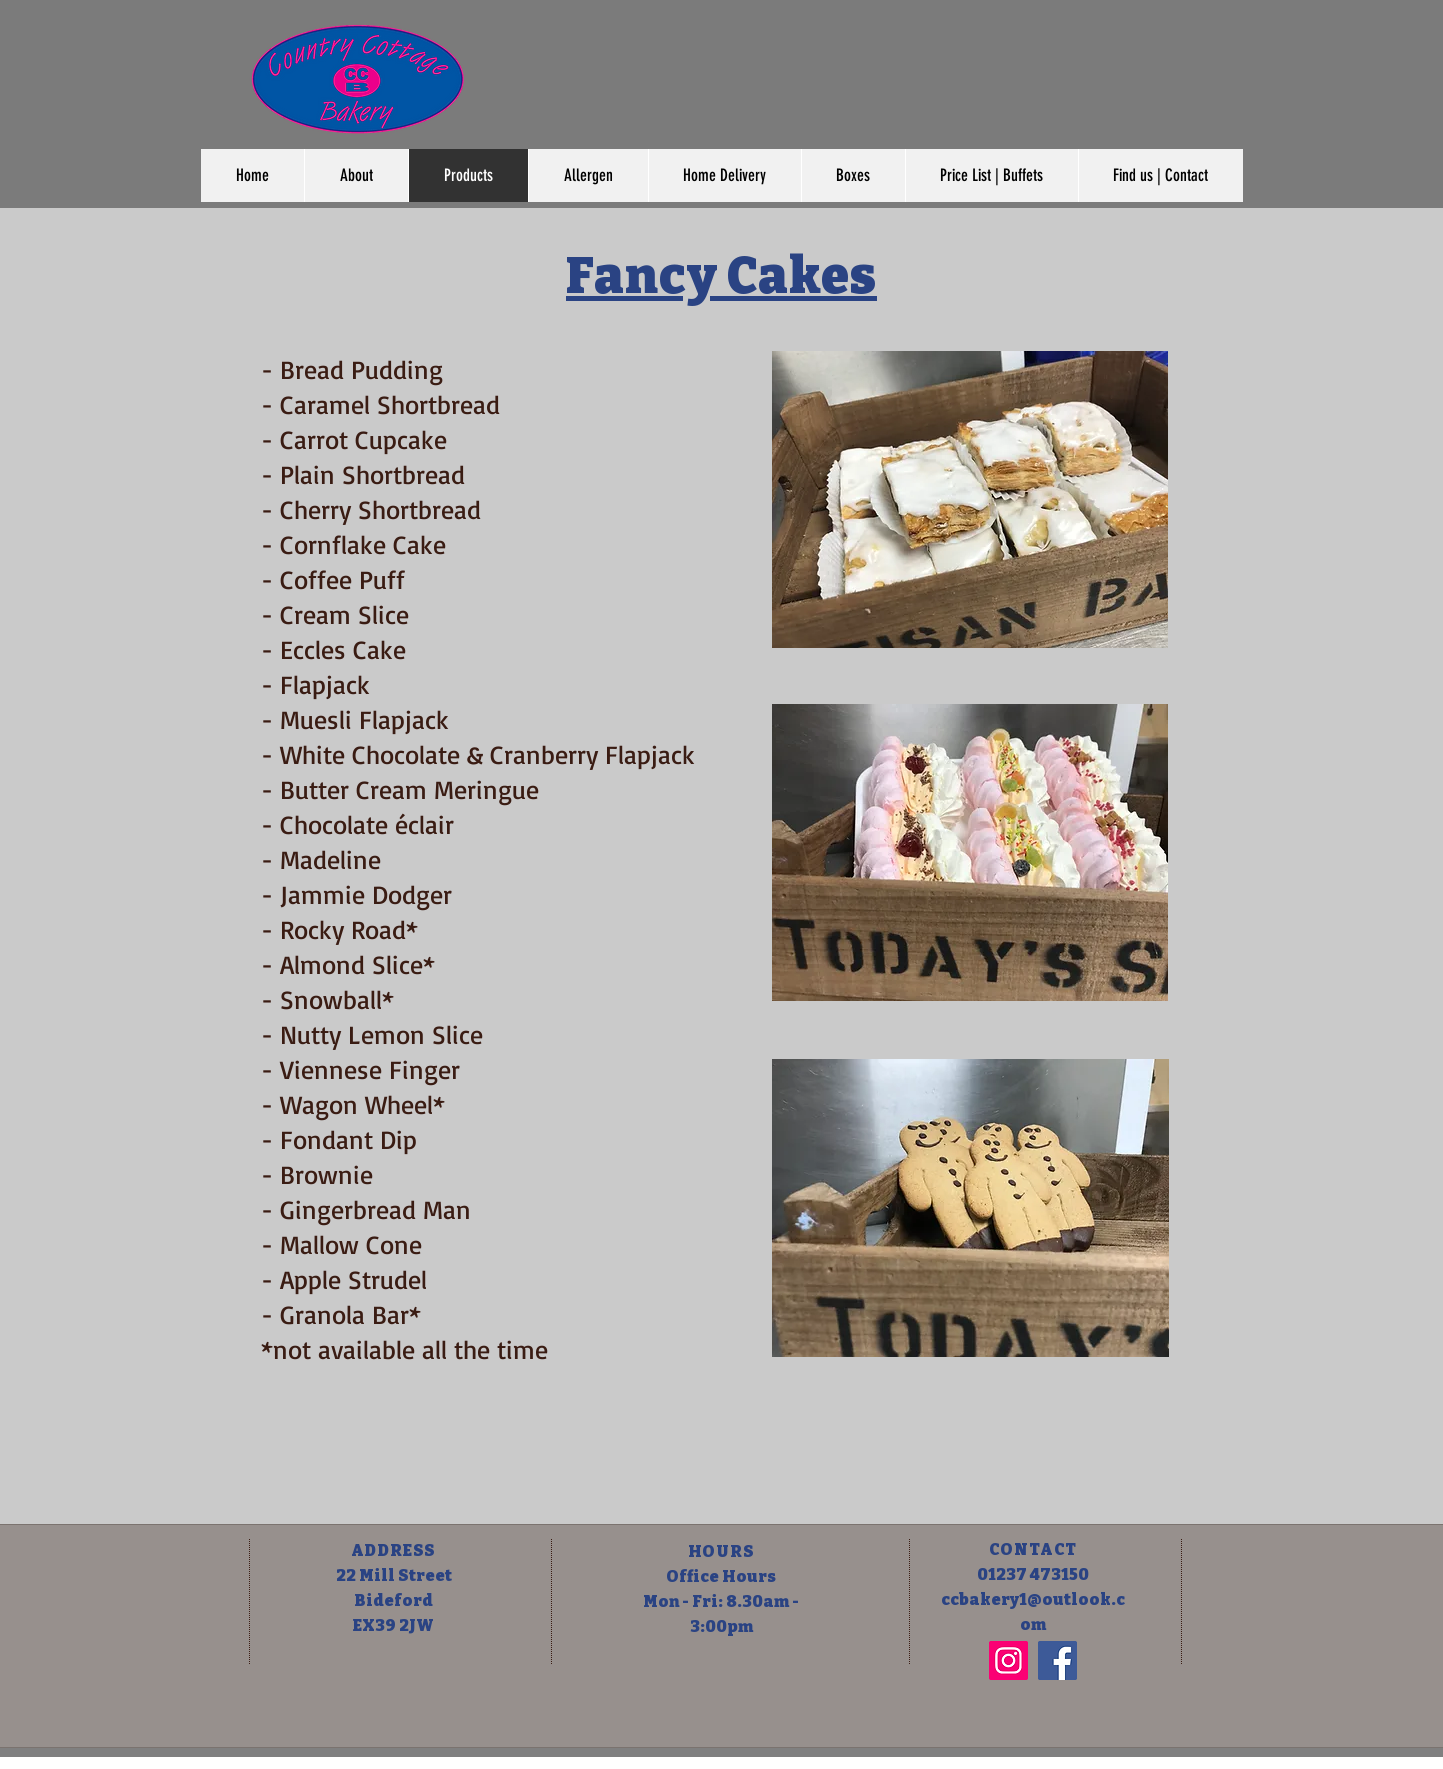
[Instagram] (1008, 1660)
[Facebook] (1057, 1660)
